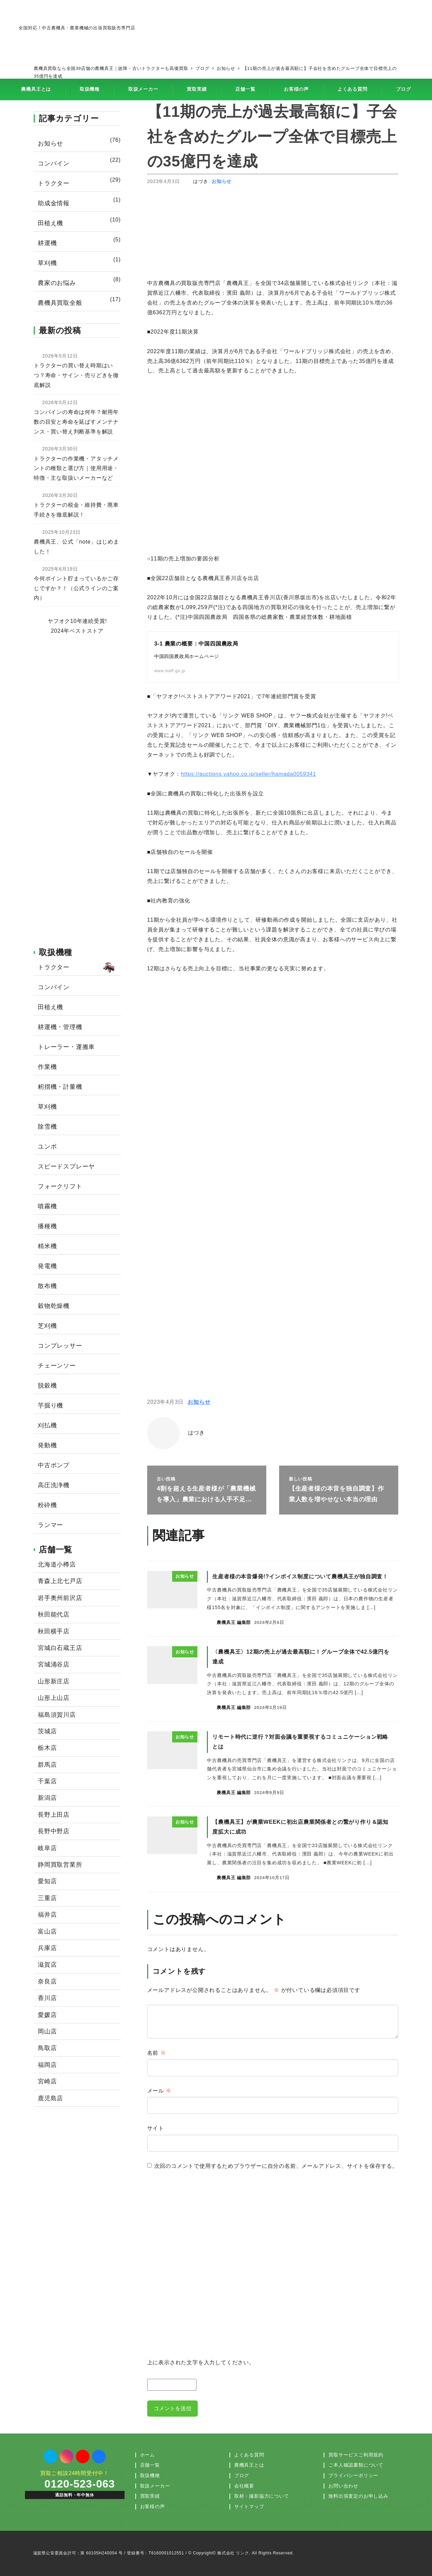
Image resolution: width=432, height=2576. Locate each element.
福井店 (47, 1914)
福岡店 (47, 2064)
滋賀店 (47, 1964)
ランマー (50, 1525)
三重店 (47, 1898)
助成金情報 (54, 203)
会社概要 (244, 2486)
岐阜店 (47, 1848)
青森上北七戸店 (60, 1581)
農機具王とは (249, 2465)
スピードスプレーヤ (66, 1166)
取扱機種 (150, 2475)
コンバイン (54, 163)
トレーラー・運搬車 (66, 1047)
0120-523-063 (80, 2484)
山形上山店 (54, 1697)
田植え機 (50, 223)
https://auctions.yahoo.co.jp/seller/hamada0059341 (248, 774)
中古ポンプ (54, 1465)
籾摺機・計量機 (60, 1086)
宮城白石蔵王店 (60, 1648)
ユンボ (47, 1146)
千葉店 (47, 1781)
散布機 (47, 1286)
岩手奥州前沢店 (60, 1598)
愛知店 (47, 1881)
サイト (155, 2128)
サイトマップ (249, 2506)
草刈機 (47, 263)
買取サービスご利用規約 (355, 2454)
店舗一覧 (150, 2465)
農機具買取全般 (60, 302)
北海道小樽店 (57, 1564)
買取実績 (150, 2496)
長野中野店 (54, 1831)
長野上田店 (54, 1814)
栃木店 (47, 1747)
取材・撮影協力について (261, 2496)
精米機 (47, 1246)
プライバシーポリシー (353, 2475)
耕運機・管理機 (60, 1027)
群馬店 (47, 1764)
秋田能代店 (54, 1614)
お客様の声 (152, 2506)
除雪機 (47, 1126)
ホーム (147, 2454)
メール (159, 2091)
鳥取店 (47, 2048)
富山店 (47, 1931)
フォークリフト (60, 1186)
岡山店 (47, 2031)
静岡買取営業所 (60, 1864)
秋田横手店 (54, 1631)
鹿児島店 (50, 2098)
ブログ (241, 2475)
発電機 (47, 1266)
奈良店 (47, 1981)
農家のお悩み (57, 283)
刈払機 (47, 1425)
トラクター (54, 183)
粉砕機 (47, 1505)
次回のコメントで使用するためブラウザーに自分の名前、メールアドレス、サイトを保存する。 (276, 2166)
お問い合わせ (343, 2486)
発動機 (47, 1445)
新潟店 (47, 1797)
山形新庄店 (54, 1681)
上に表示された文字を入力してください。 (201, 2363)
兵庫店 (47, 1948)
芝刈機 (47, 1325)
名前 (156, 2053)
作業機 (47, 1066)
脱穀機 (47, 1385)
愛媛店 (47, 2015)
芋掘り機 (50, 1405)
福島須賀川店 (57, 1714)
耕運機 (47, 243)
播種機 (47, 1226)
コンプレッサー (60, 1345)
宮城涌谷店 (54, 1664)
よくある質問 (249, 2454)
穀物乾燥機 (54, 1306)
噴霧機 (47, 1206)
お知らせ (222, 181)
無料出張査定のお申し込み (358, 2496)
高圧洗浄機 (54, 1485)
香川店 (47, 1998)
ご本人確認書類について (355, 2465)
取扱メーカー (155, 2486)
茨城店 (47, 1731)
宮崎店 (47, 2081)
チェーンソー (57, 1365)
